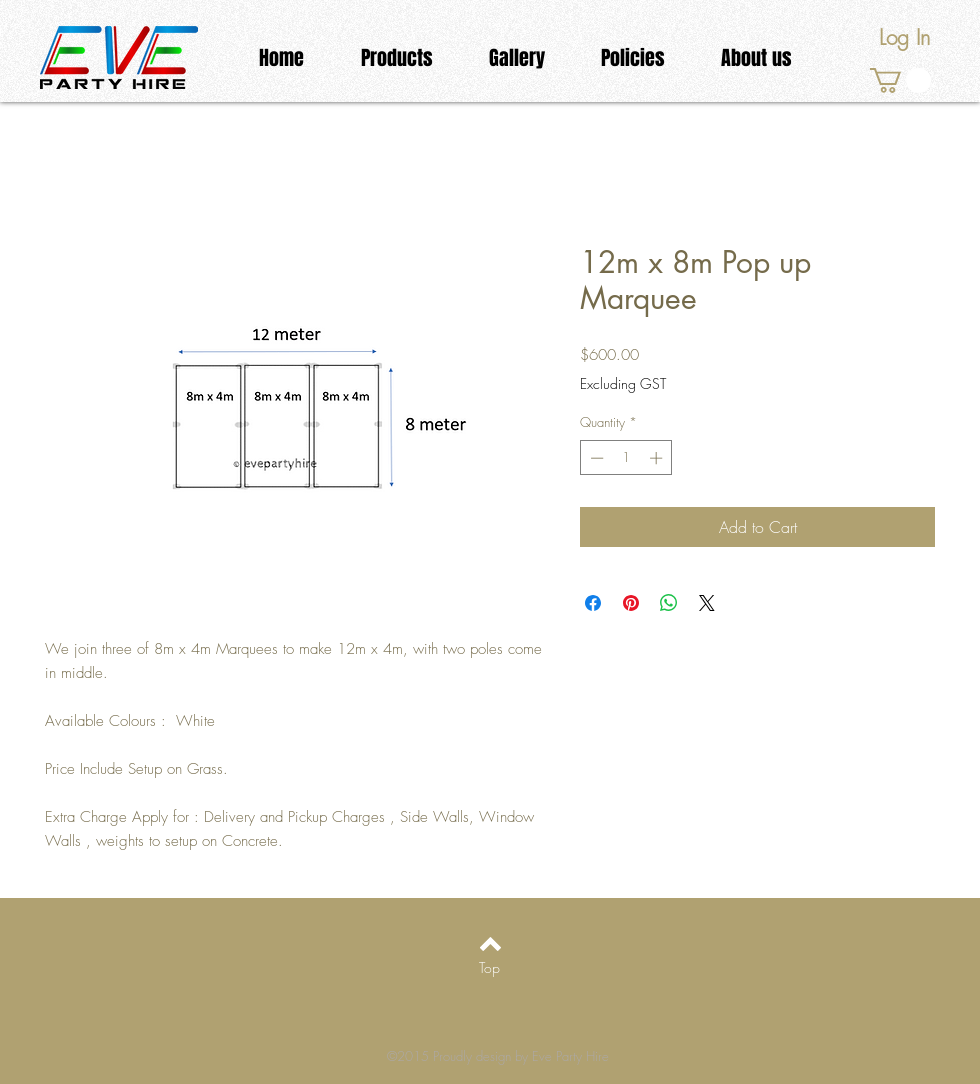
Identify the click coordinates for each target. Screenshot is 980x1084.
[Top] (489, 968)
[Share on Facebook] (593, 603)
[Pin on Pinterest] (631, 603)
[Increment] (658, 458)
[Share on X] (707, 603)
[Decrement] (595, 458)
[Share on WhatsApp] (669, 603)
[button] (396, 58)
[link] (900, 80)
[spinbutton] (626, 458)
